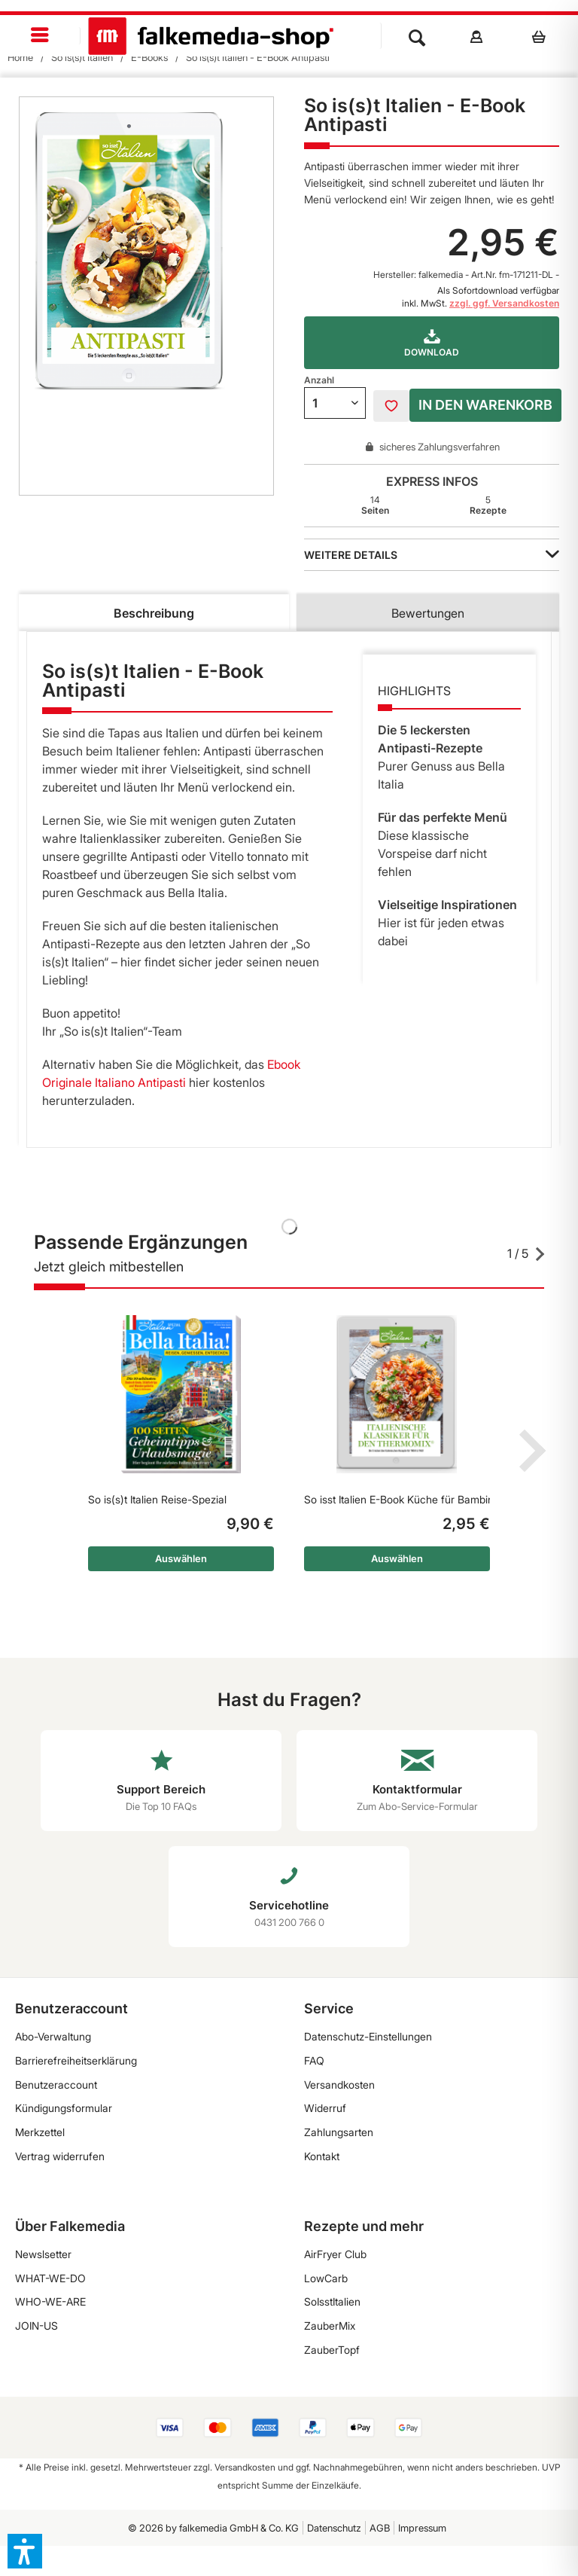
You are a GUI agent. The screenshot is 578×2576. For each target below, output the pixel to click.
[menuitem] (40, 35)
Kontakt (321, 2156)
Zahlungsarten (338, 2132)
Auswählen (181, 1558)
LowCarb (326, 2278)
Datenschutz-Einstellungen (368, 2036)
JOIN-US (36, 2325)
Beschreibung (154, 613)
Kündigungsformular (63, 2107)
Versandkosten (339, 2084)
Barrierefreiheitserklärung (76, 2060)
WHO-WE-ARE (50, 2301)
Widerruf (325, 2107)
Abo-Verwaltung (53, 2036)
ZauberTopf (332, 2349)
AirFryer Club (335, 2254)
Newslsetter (43, 2254)
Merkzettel (40, 2132)
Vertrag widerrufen (60, 2156)
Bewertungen (427, 613)
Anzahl (319, 380)
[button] (25, 2551)
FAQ (314, 2060)
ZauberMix (329, 2325)
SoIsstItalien (332, 2301)
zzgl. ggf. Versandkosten (504, 303)
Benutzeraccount (56, 2084)
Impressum (422, 2528)
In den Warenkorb (485, 405)
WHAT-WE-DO (50, 2278)
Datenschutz (334, 2528)
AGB (380, 2528)
